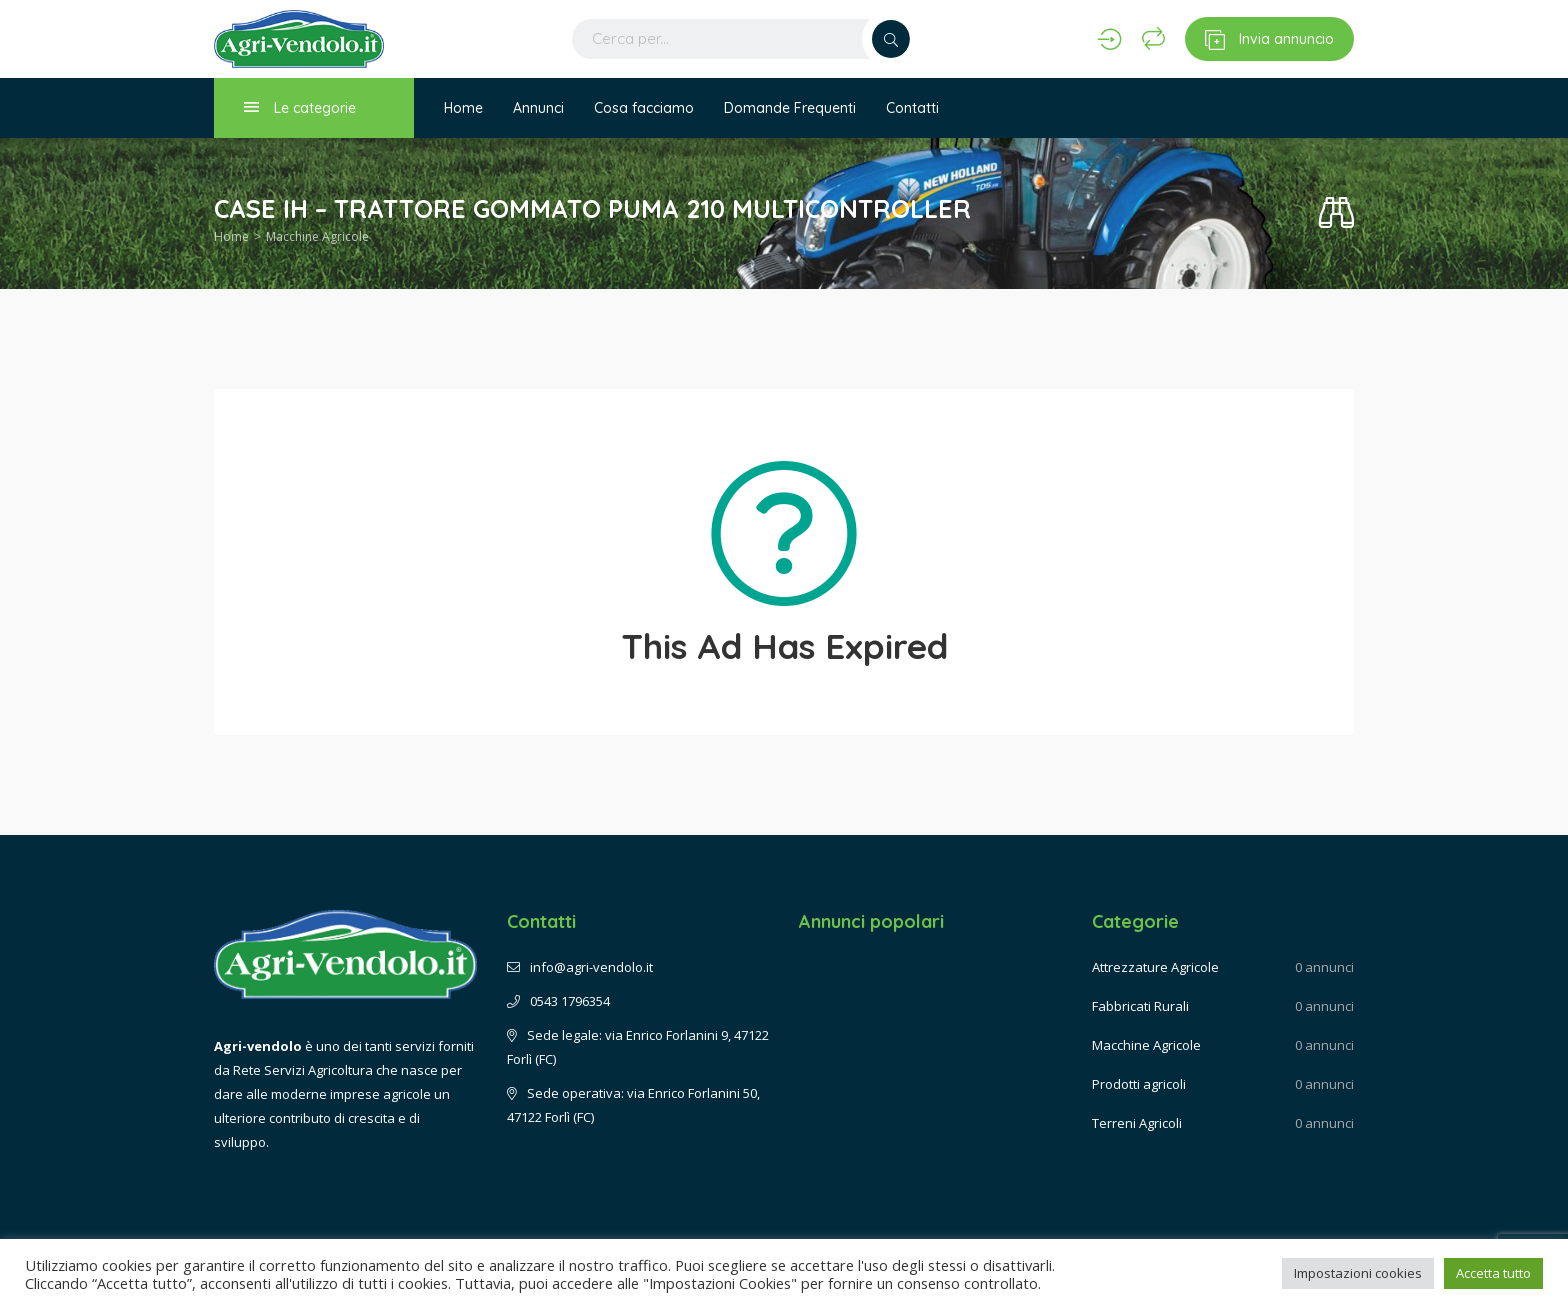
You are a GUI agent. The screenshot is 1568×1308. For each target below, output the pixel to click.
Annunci (538, 108)
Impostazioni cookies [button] (1358, 1273)
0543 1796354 (558, 1001)
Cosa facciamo (644, 108)
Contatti (912, 108)
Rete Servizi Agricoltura (303, 1070)
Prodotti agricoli (1139, 1084)
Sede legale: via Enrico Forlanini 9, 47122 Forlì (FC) (638, 1047)
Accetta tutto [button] (1493, 1273)
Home (463, 108)
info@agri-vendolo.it (580, 967)
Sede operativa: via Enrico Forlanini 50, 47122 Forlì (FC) (633, 1105)
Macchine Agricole (317, 236)
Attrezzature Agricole (1155, 967)
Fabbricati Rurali (1140, 1006)
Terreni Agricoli (1137, 1123)
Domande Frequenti (790, 108)
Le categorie (300, 107)
